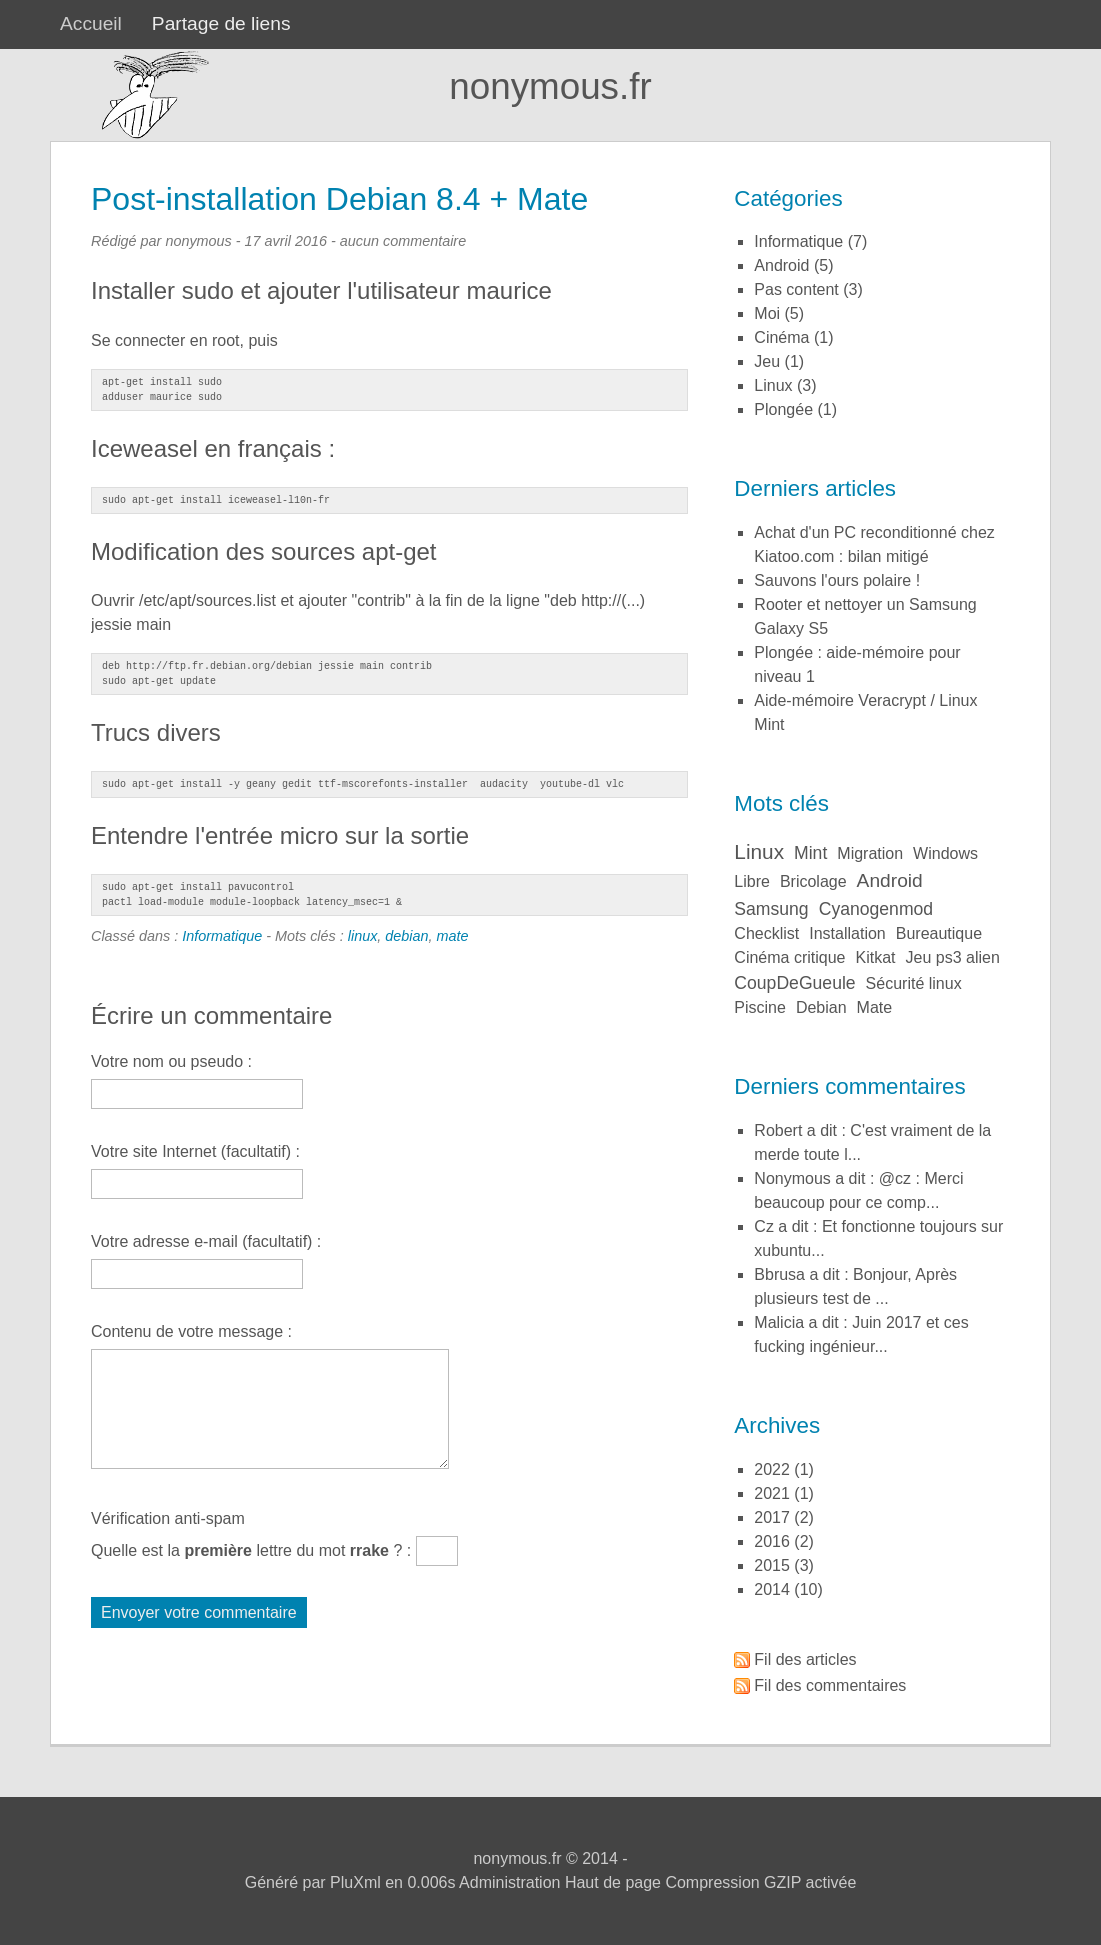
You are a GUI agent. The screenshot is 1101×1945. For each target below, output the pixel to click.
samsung (771, 909)
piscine (760, 1007)
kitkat (875, 957)
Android (781, 265)
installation (847, 933)
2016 (772, 1541)
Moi (767, 313)
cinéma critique (789, 957)
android (890, 880)
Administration (509, 1882)
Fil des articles (805, 1659)
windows (945, 853)
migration (870, 853)
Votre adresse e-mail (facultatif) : (206, 1241)
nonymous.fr (550, 86)
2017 (772, 1517)
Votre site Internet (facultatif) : (195, 1151)
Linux (773, 385)
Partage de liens (221, 23)
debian (406, 936)
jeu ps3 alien (953, 957)
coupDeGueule (794, 983)
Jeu (767, 361)
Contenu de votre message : (191, 1331)
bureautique (939, 933)
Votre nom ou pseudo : (171, 1061)
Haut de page (613, 1882)
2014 (772, 1589)
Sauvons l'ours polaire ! (837, 580)
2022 (772, 1469)
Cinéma (781, 337)
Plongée (783, 409)
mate (453, 936)
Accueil (91, 23)
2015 (772, 1565)
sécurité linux (914, 983)
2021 (772, 1493)
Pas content (796, 289)
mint (810, 853)
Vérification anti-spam (168, 1518)
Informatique (222, 936)
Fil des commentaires (830, 1685)
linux (363, 936)
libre (752, 881)
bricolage (813, 881)
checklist (766, 933)
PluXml (355, 1882)
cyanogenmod (876, 909)
